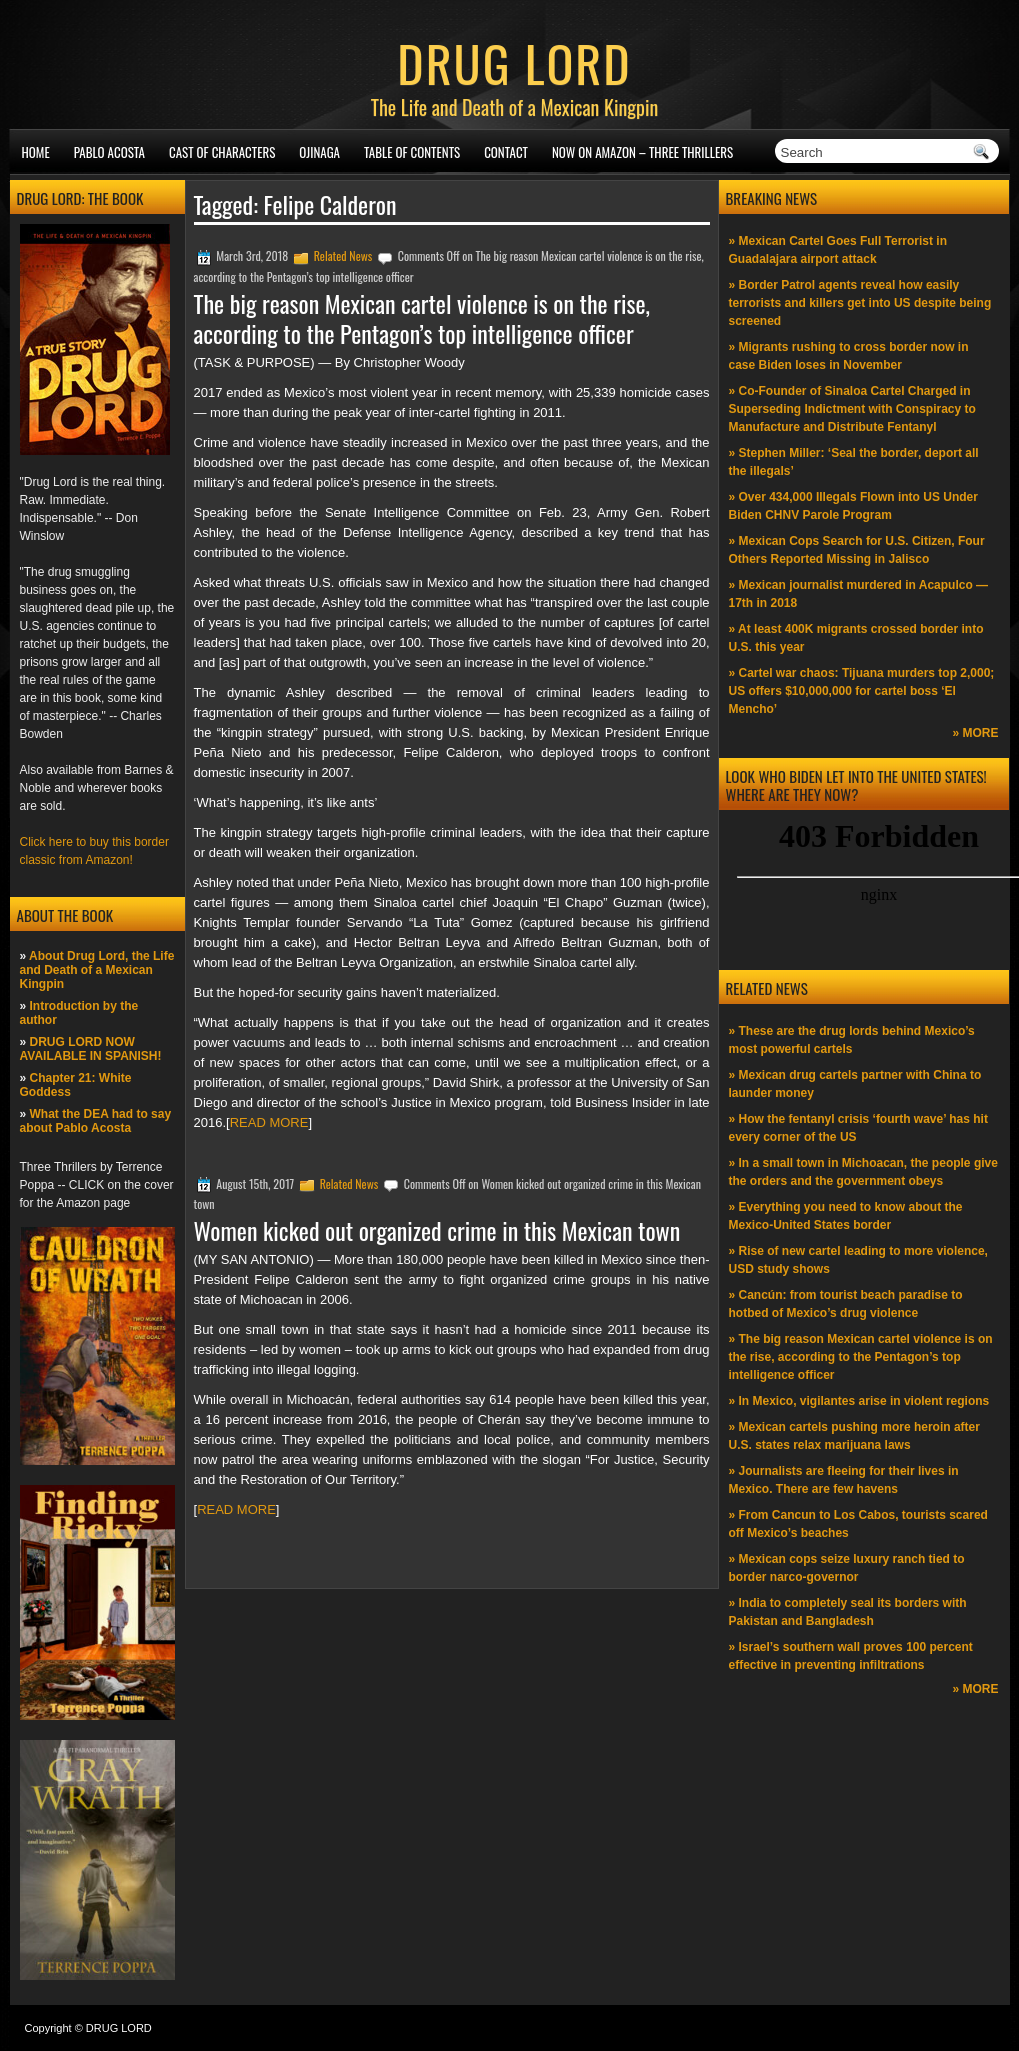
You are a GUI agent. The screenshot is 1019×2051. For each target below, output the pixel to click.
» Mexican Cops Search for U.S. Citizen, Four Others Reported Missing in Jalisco (857, 550)
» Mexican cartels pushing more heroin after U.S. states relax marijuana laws (854, 1436)
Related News (343, 255)
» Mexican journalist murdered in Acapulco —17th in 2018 (859, 594)
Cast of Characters (222, 152)
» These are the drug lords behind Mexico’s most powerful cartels (852, 1040)
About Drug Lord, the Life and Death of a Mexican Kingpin (97, 970)
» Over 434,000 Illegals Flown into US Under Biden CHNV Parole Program (853, 506)
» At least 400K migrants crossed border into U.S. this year (856, 638)
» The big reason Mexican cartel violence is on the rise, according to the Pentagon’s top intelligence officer (861, 1357)
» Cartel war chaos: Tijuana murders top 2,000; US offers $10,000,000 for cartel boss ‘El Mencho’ (862, 691)
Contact (506, 152)
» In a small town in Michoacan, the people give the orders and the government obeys (863, 1172)
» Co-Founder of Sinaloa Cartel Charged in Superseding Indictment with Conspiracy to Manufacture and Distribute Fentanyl (852, 409)
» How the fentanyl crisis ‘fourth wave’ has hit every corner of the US (858, 1128)
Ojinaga (319, 152)
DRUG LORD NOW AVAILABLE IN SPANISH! (91, 1049)
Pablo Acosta (109, 152)
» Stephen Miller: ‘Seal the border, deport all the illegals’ (854, 462)
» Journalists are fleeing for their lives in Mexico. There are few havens (844, 1480)
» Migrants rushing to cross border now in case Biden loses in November (849, 356)
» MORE (975, 733)
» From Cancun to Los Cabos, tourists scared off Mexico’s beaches (858, 1524)
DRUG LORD (514, 62)
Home (36, 152)
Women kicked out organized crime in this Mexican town (437, 1230)
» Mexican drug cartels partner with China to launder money (855, 1084)
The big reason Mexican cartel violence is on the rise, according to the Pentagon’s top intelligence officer (422, 318)
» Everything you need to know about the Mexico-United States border (846, 1216)
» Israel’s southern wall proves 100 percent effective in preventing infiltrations (851, 1656)
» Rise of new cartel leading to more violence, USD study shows (858, 1260)
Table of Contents (412, 152)
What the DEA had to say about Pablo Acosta (96, 1121)
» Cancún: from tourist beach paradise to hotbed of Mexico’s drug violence (846, 1304)
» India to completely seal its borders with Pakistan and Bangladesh (848, 1612)
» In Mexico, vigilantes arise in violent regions (859, 1401)
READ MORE (269, 1122)
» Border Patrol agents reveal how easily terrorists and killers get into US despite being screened (860, 303)
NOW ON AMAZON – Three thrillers (642, 152)
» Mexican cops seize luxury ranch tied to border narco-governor (847, 1568)
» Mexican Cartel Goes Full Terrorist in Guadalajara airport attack (838, 250)
